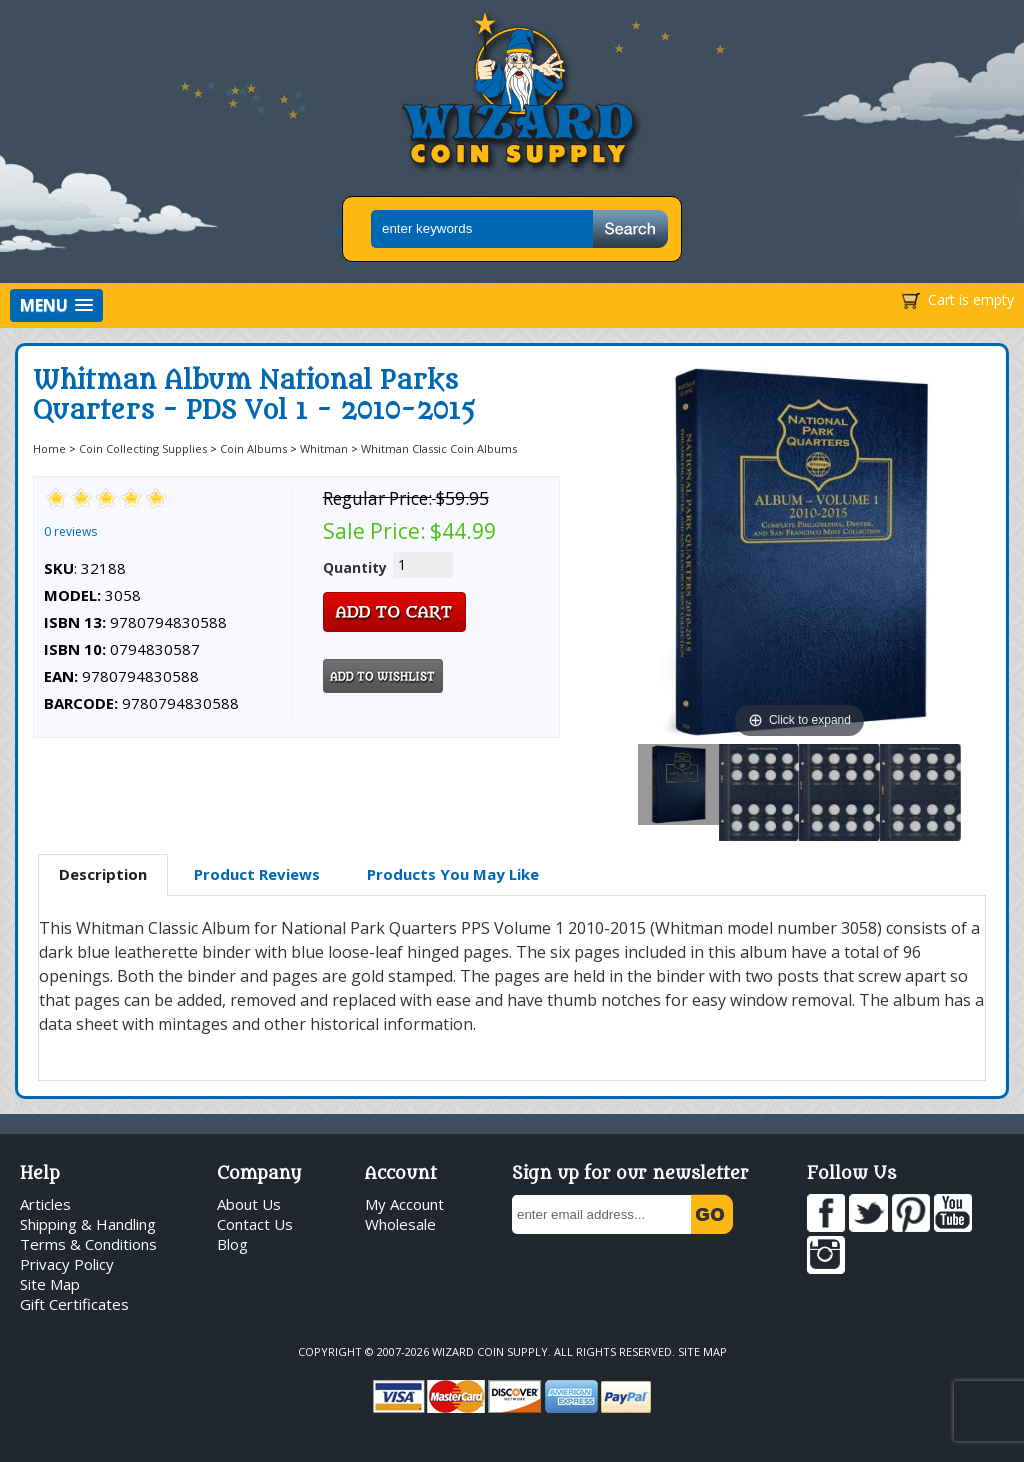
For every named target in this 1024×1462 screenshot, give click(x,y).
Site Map (50, 1284)
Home (49, 448)
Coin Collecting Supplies (143, 448)
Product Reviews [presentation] (257, 874)
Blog (232, 1244)
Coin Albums (253, 448)
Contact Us (255, 1224)
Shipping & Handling (88, 1224)
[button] (56, 305)
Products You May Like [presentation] (453, 874)
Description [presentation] (103, 874)
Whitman (324, 448)
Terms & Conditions (88, 1244)
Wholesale (400, 1224)
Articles (45, 1204)
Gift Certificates (74, 1304)
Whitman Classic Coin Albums (439, 448)
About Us (249, 1204)
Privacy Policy (67, 1264)
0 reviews (70, 531)
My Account (404, 1204)
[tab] (103, 875)
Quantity (355, 567)
